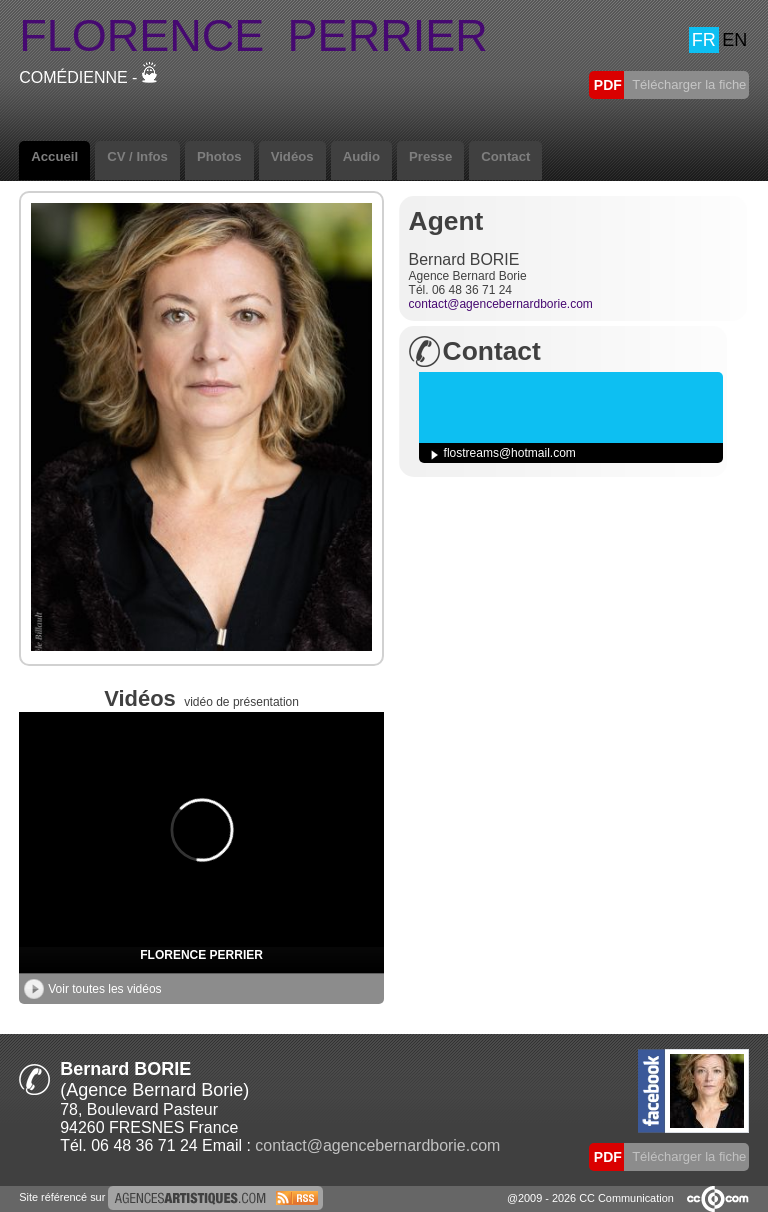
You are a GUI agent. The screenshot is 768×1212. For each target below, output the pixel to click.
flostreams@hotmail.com (510, 453)
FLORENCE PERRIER (201, 955)
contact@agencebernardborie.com (501, 304)
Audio (361, 156)
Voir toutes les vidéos (92, 989)
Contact (505, 156)
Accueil (54, 156)
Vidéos (292, 156)
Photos (219, 156)
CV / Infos (137, 156)
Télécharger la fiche (688, 84)
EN (734, 40)
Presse (430, 156)
